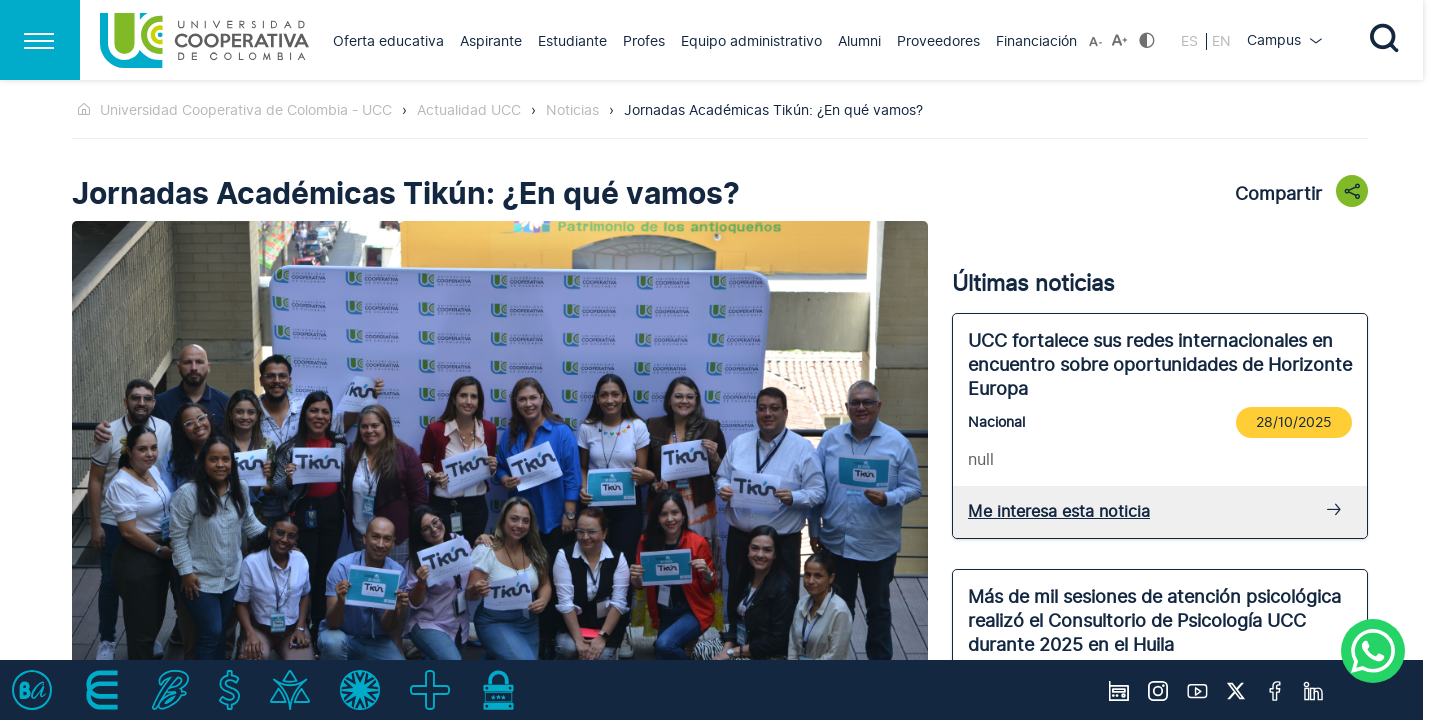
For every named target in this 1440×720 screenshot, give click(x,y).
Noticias (572, 110)
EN (1221, 41)
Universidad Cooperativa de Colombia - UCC (246, 110)
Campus (1276, 40)
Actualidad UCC (469, 110)
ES (1191, 41)
